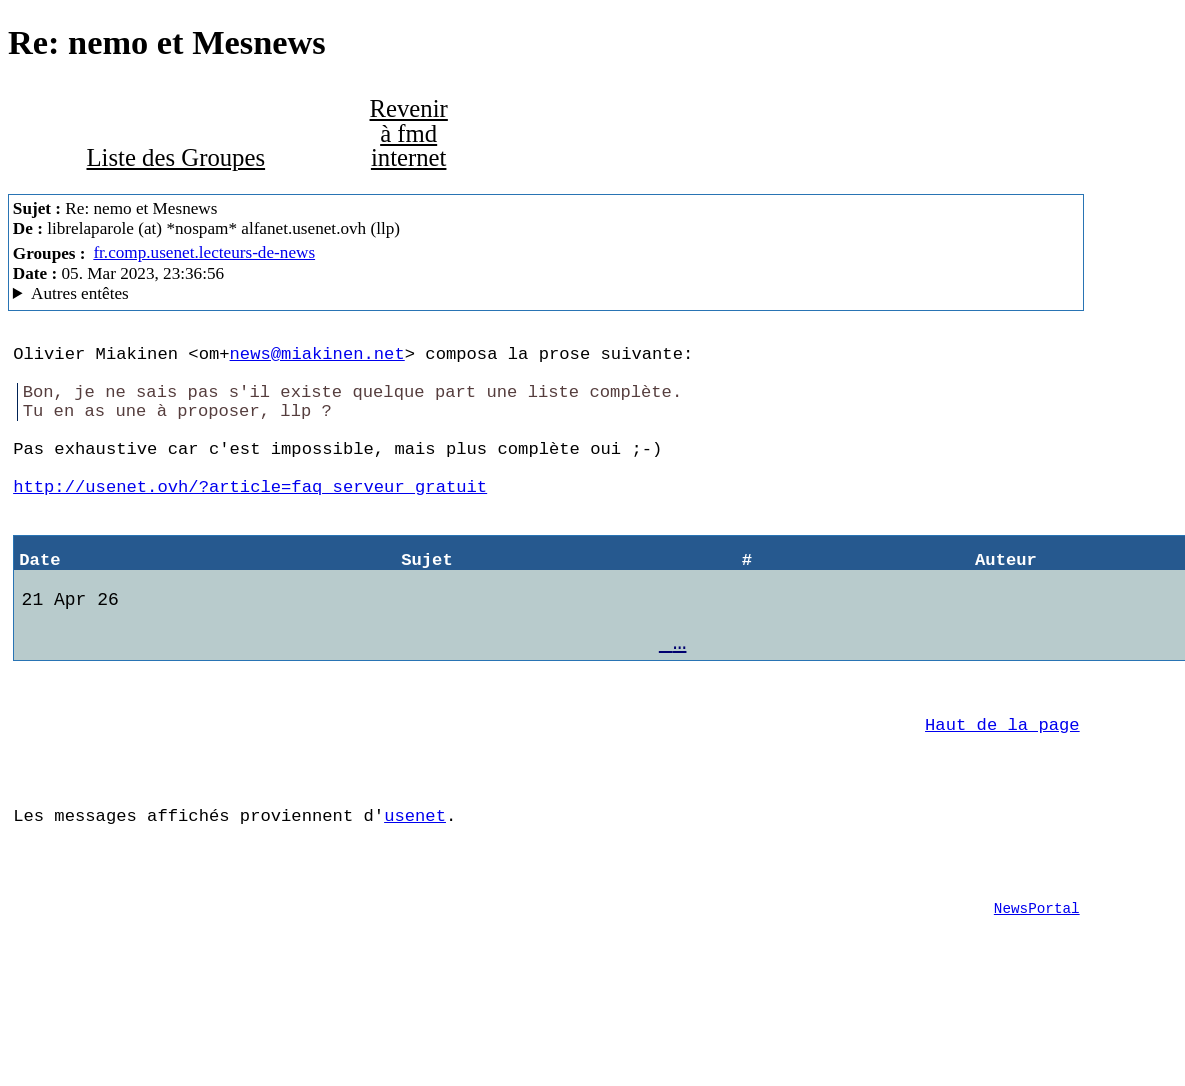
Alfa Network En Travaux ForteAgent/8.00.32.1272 (546, 294)
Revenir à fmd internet (409, 133)
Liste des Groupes (175, 157)
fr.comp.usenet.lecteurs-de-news (204, 252)
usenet (415, 888)
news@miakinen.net (317, 356)
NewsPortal (1037, 993)
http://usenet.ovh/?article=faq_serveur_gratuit (250, 517)
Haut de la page (1002, 785)
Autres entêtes (80, 293)
